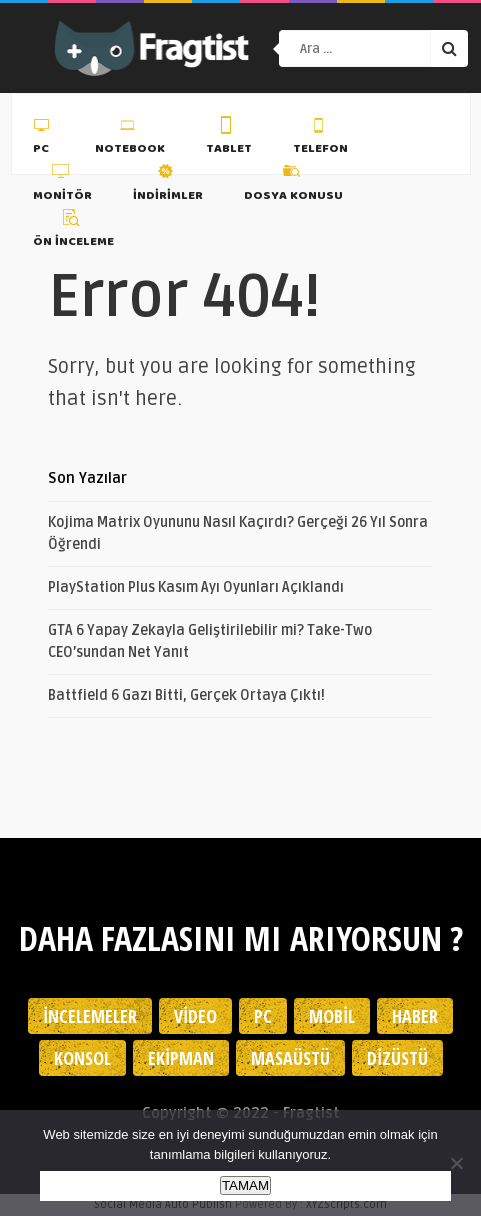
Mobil (332, 1016)
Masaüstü (290, 1058)
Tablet (229, 139)
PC (43, 139)
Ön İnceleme (73, 232)
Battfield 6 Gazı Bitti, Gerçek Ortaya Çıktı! (186, 695)
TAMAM (245, 1185)
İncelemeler (90, 1016)
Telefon (320, 139)
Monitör (62, 185)
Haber (415, 1016)
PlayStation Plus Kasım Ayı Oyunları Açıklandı (196, 587)
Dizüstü (397, 1058)
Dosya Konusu (293, 185)
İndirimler (168, 185)
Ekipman (181, 1058)
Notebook (130, 139)
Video (195, 1016)
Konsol (82, 1058)
